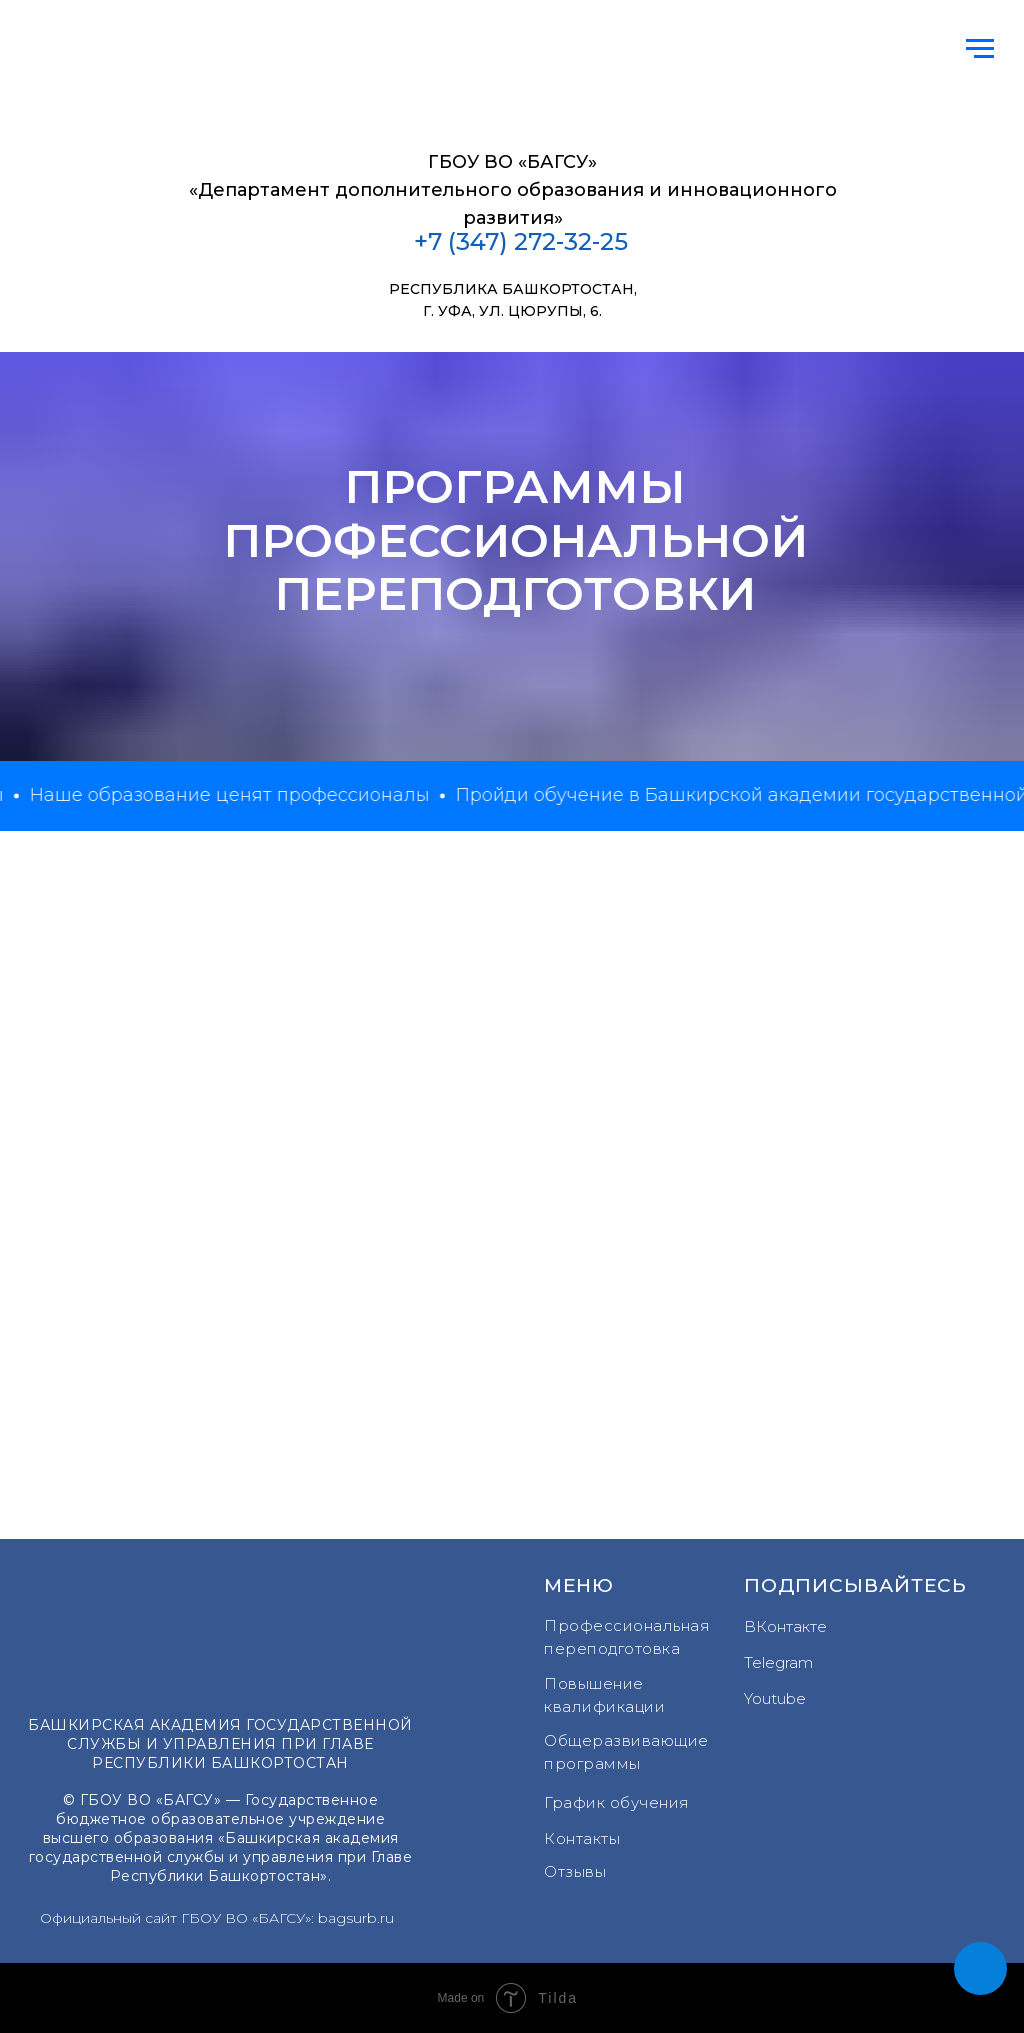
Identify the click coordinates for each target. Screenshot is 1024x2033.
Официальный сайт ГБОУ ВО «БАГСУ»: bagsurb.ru (217, 1918)
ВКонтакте (785, 1626)
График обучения (617, 1802)
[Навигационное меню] (980, 49)
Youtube (775, 1698)
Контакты (582, 1838)
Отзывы (575, 1871)
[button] (980, 1968)
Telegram (778, 1662)
